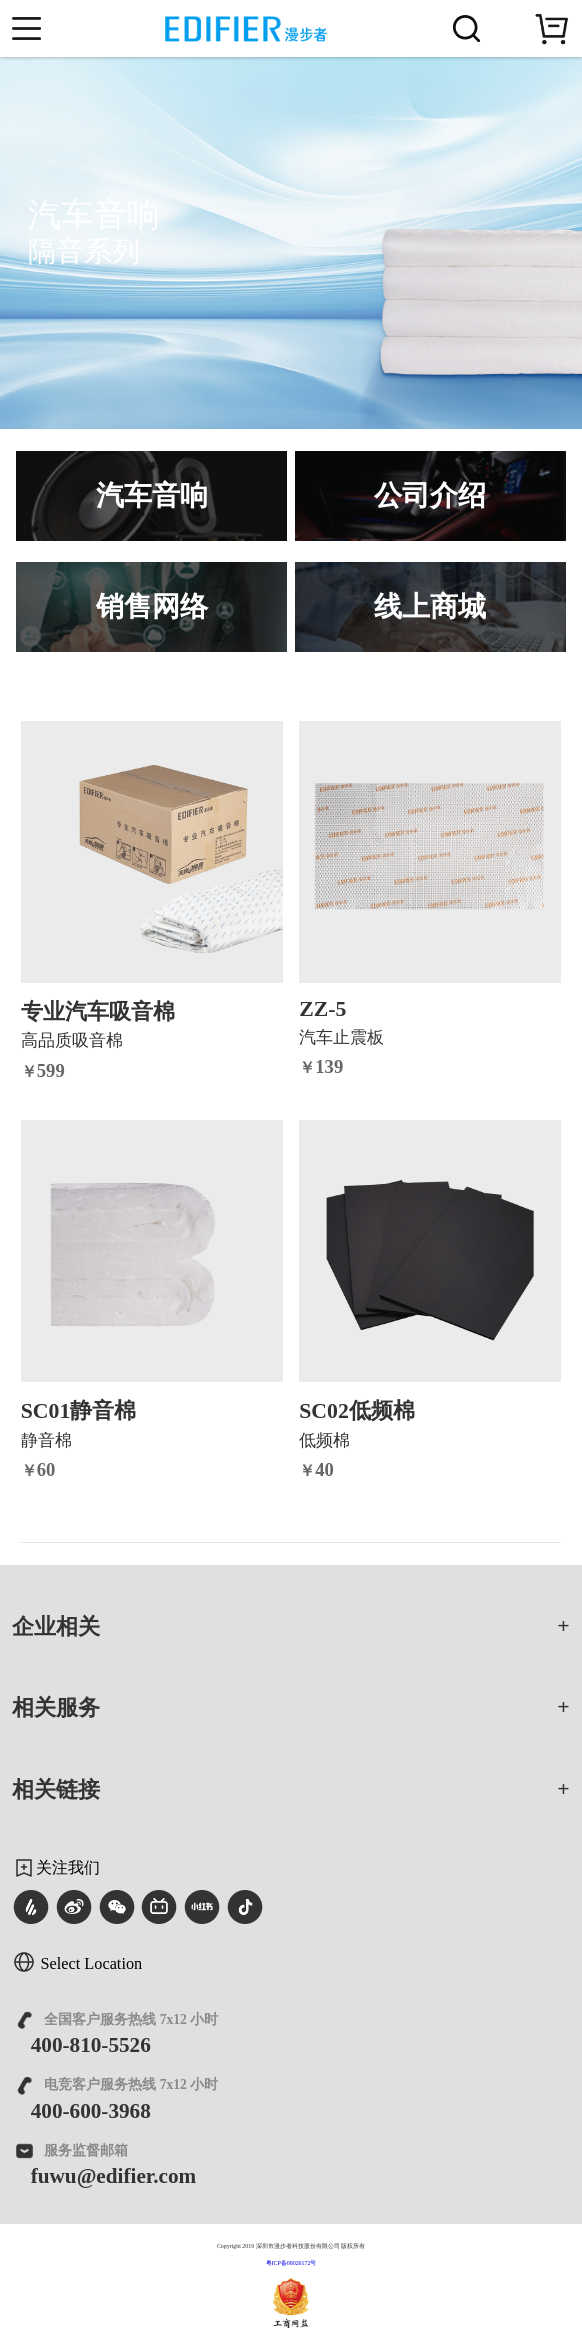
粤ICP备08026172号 (291, 2263)
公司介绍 (430, 495)
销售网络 (152, 606)
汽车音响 (152, 495)
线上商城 (430, 606)
